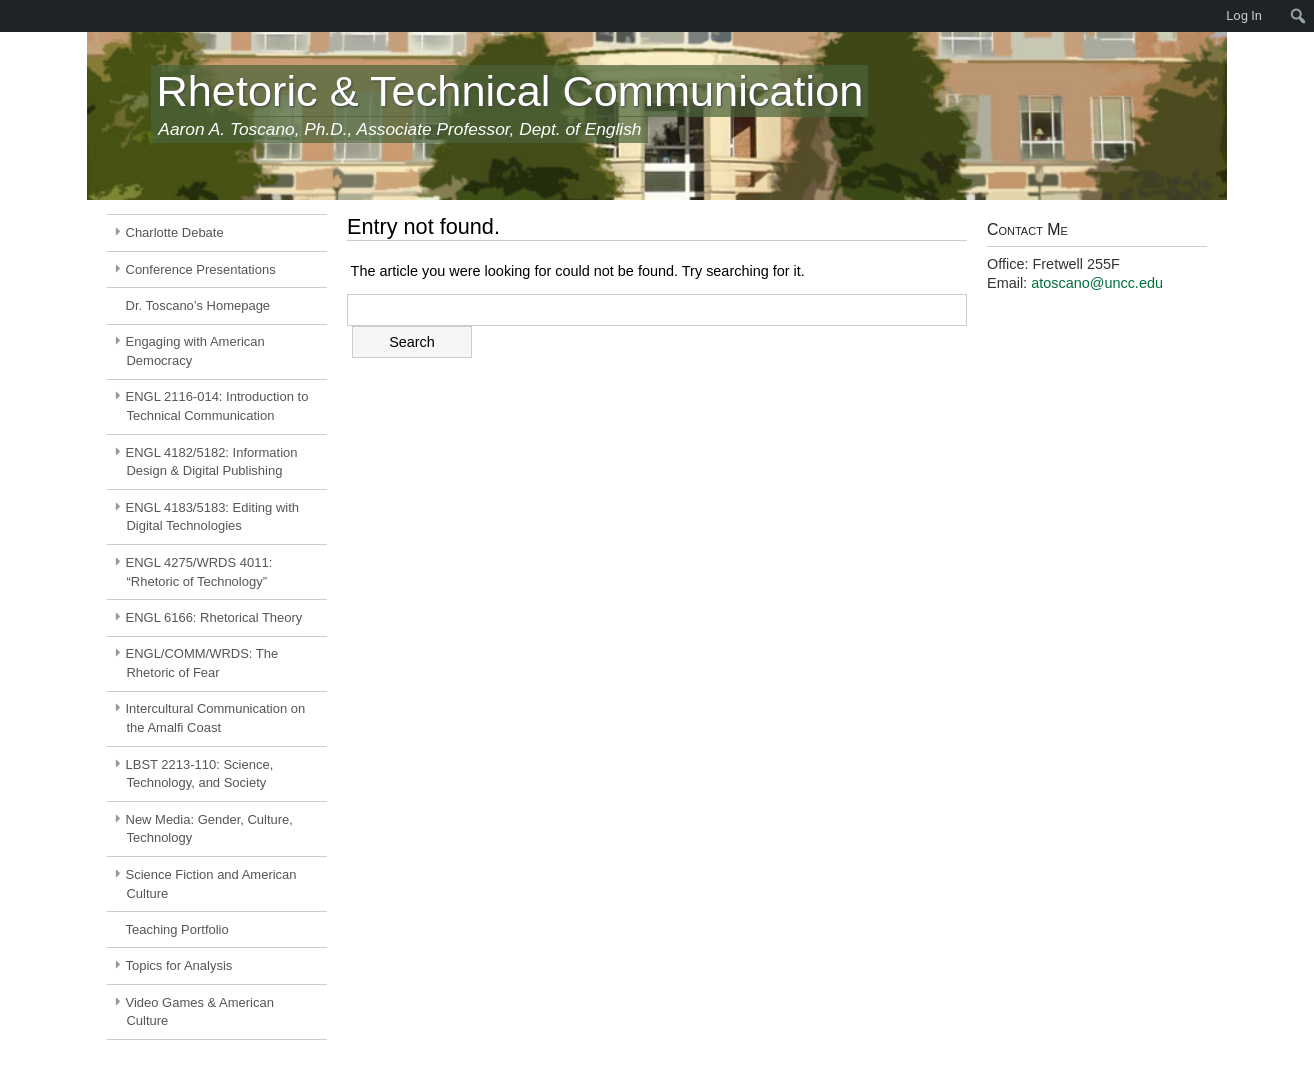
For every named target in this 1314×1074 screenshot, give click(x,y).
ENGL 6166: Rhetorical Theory (214, 617)
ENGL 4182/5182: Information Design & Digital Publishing (212, 462)
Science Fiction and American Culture (211, 884)
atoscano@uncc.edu (1097, 283)
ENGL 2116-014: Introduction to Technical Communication (217, 406)
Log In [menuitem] (1244, 15)
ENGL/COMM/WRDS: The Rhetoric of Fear (202, 663)
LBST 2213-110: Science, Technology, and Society (200, 774)
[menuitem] (10, 16)
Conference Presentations (201, 269)
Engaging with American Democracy (195, 351)
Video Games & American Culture (200, 1012)
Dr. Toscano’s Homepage (198, 305)
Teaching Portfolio (177, 929)
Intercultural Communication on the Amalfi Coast (216, 718)
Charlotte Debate (175, 232)
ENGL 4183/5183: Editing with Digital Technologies (212, 517)
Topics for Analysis (179, 965)
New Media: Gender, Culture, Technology (209, 829)
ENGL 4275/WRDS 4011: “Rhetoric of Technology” (199, 572)
